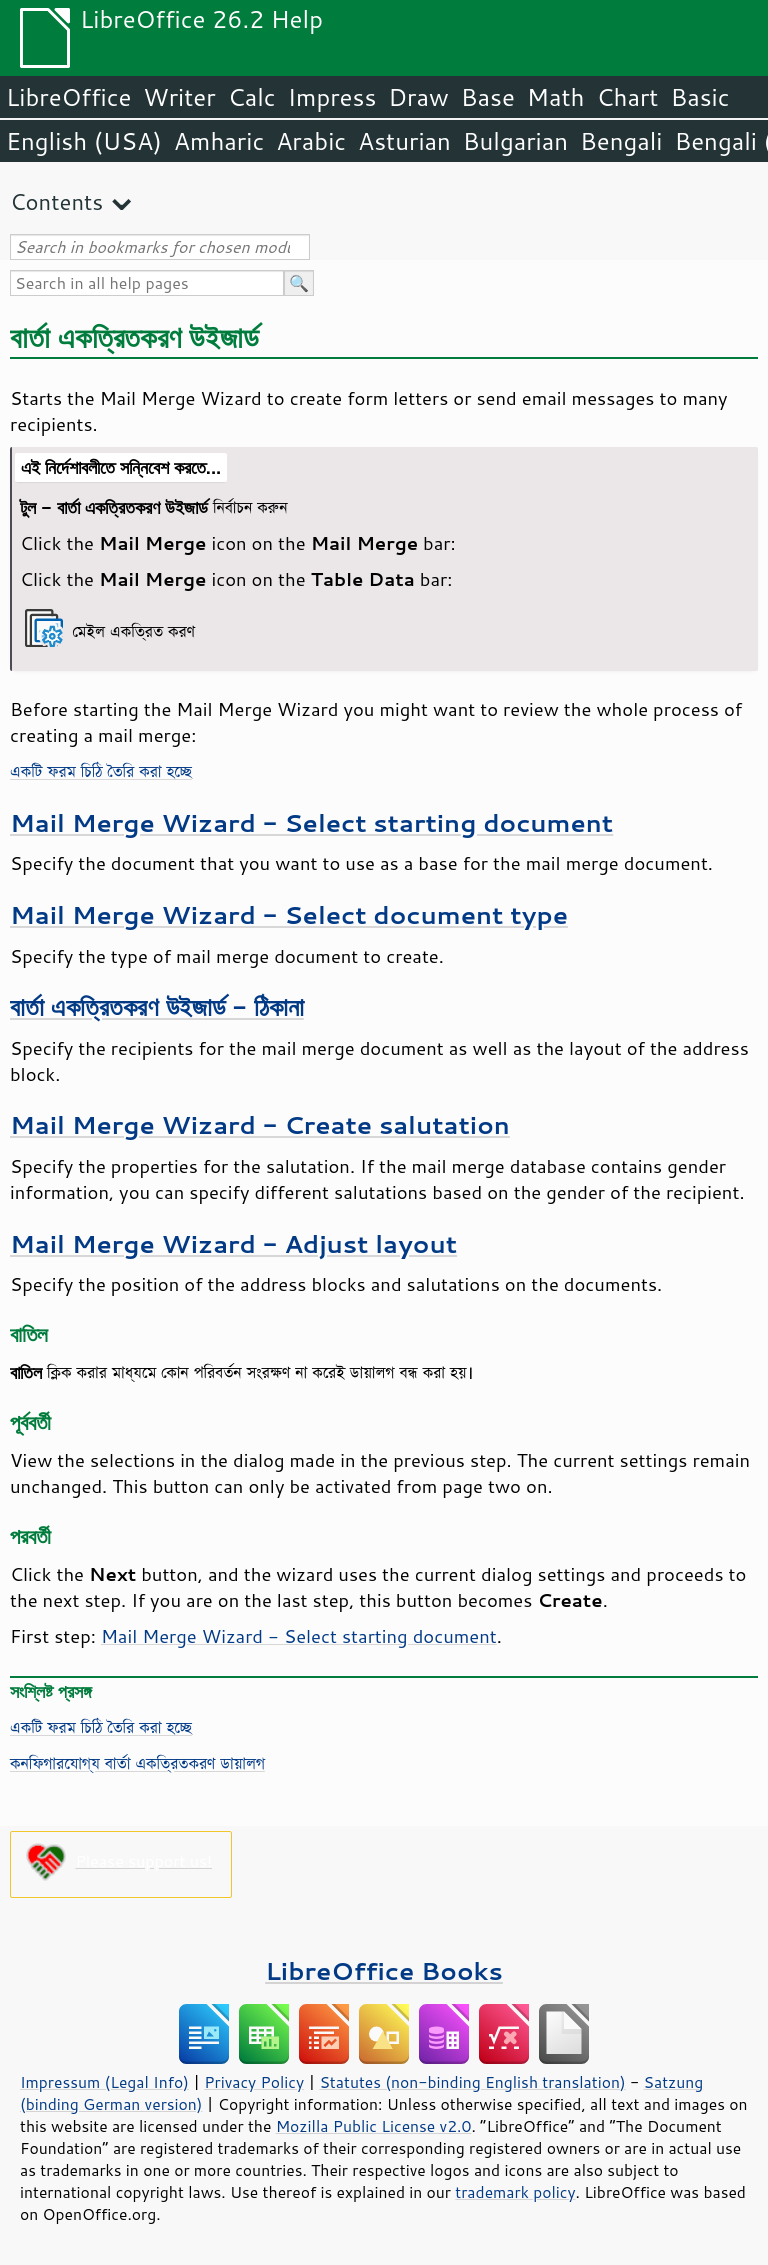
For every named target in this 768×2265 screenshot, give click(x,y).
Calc (252, 97)
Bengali (621, 141)
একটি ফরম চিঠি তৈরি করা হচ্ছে (101, 771)
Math (556, 97)
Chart (627, 97)
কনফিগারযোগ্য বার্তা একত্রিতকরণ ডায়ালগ (137, 1763)
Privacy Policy (254, 2082)
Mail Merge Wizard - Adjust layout (233, 1243)
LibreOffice (68, 97)
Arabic (311, 141)
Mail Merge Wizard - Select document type (289, 914)
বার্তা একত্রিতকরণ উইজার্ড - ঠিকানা (157, 1006)
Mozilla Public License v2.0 (374, 2126)
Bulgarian (515, 141)
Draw (418, 97)
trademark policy (515, 2192)
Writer (179, 97)
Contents (56, 201)
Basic (699, 97)
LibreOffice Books (384, 1970)
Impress (332, 97)
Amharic (219, 141)
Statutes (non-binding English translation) (472, 2082)
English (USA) (84, 141)
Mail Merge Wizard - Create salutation (260, 1124)
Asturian (404, 141)
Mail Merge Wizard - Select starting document (311, 822)
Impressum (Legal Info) (104, 2082)
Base (488, 97)
